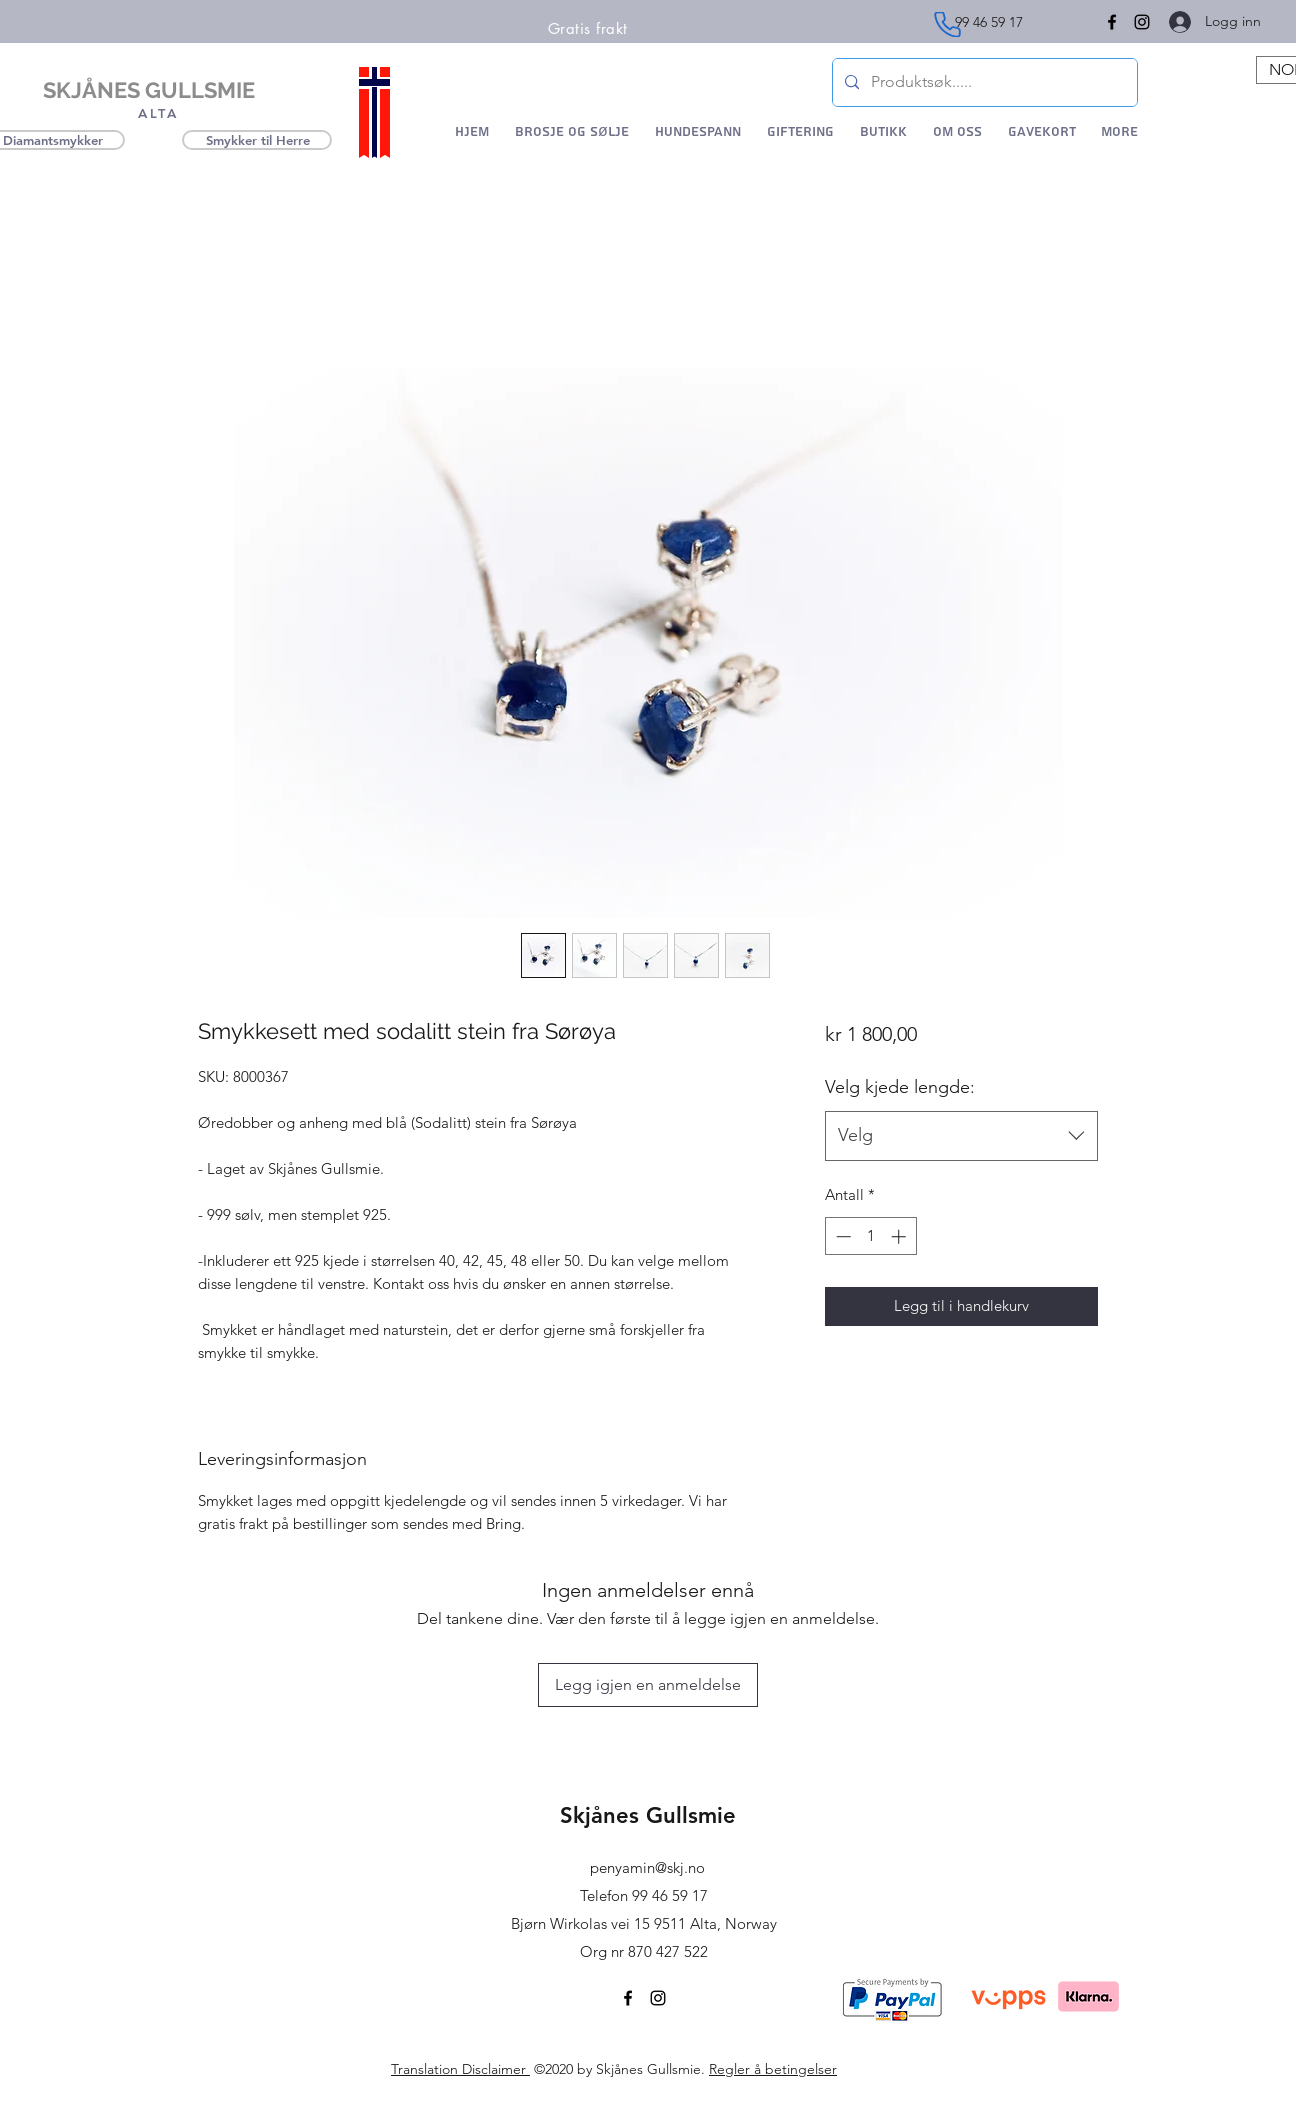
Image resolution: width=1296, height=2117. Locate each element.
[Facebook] (628, 1998)
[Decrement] (841, 1236)
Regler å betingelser (773, 2069)
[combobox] (961, 1136)
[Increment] (900, 1236)
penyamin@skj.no (647, 1867)
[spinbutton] (870, 1236)
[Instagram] (1142, 22)
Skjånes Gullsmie (648, 1815)
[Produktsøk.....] (983, 82)
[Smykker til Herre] (257, 140)
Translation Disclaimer (460, 2069)
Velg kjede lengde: (900, 1087)
